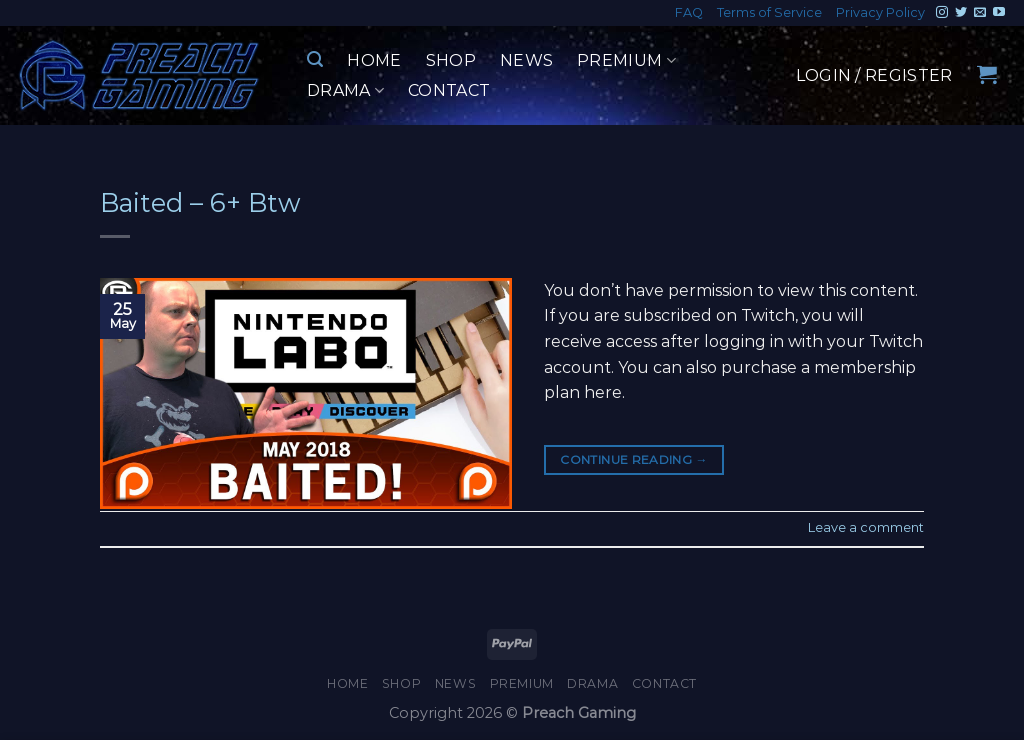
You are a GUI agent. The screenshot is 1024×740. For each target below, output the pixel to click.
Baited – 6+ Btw (200, 202)
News (526, 60)
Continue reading (634, 459)
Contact (449, 90)
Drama (345, 91)
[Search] (315, 59)
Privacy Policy (880, 12)
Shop (451, 60)
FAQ (689, 12)
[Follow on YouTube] (999, 13)
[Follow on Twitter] (961, 13)
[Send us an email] (980, 13)
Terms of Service (769, 12)
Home (374, 60)
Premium (626, 61)
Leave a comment (866, 527)
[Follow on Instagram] (942, 13)
